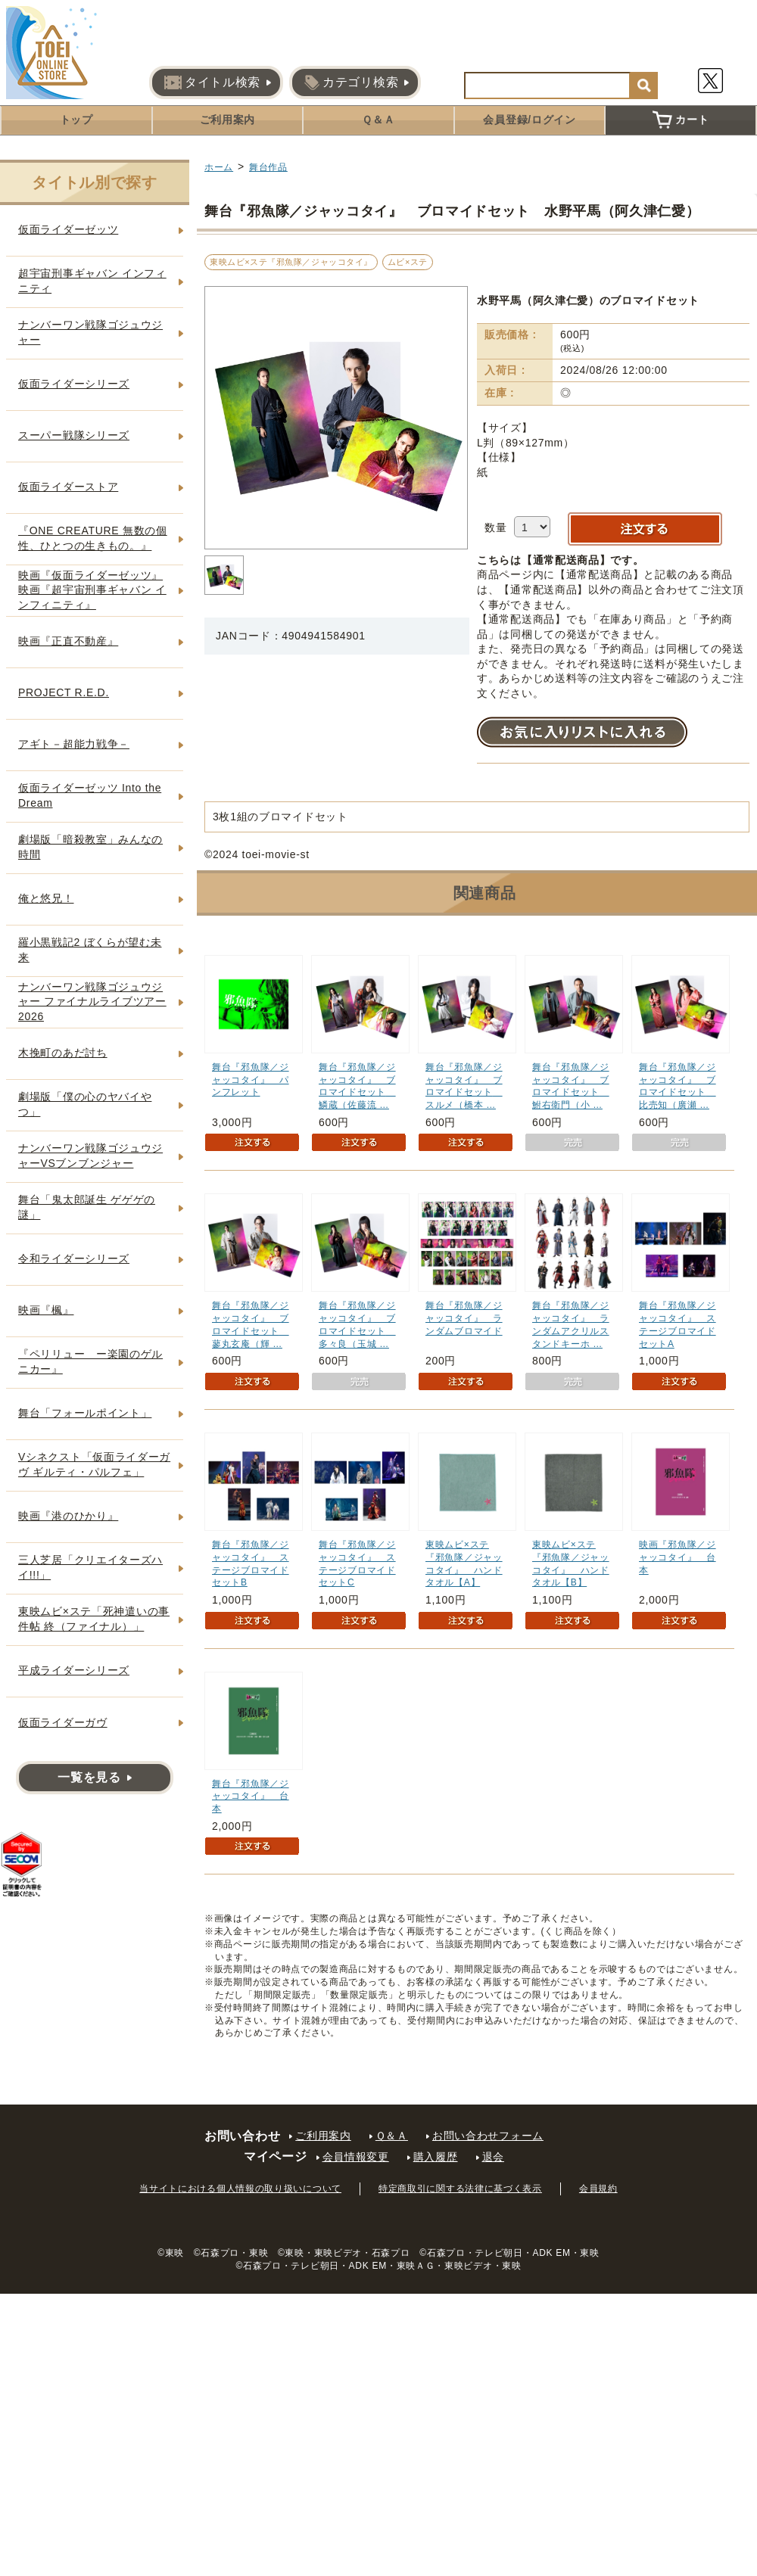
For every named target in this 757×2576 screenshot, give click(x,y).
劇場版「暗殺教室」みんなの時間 (90, 846)
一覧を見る (89, 1777)
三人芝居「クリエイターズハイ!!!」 (90, 1567)
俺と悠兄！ (46, 898)
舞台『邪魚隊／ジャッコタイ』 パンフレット (250, 1080)
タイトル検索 (212, 82)
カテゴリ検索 (351, 82)
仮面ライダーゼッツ (68, 229)
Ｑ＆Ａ (378, 120)
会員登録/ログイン (529, 120)
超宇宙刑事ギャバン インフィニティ (92, 280)
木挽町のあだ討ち (62, 1053)
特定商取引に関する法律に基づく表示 (460, 2188)
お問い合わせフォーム (488, 2136)
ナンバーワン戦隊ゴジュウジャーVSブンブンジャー (90, 1155)
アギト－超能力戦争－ (73, 744)
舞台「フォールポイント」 (84, 1413)
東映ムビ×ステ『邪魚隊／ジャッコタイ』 (291, 261)
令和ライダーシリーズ (73, 1258)
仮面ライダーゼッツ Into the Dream (89, 795)
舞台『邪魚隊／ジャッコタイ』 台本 (250, 1796)
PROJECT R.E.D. (63, 692)
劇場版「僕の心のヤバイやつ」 (84, 1104)
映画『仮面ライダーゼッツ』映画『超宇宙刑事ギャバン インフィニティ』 (92, 590)
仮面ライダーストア (68, 487)
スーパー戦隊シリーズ (73, 435)
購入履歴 (435, 2157)
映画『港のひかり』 (68, 1516)
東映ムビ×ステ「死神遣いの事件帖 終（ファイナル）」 (94, 1618)
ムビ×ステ (408, 261)
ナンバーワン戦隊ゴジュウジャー (90, 332)
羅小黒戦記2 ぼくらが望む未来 (89, 949)
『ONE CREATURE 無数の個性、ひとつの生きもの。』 (92, 538)
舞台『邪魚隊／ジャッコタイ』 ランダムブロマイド (464, 1318)
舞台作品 (268, 167)
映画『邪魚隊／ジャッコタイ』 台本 (677, 1557)
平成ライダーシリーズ (73, 1670)
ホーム (218, 167)
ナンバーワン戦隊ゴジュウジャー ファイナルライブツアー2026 (92, 1001)
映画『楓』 (46, 1310)
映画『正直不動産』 (68, 641)
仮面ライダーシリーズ (73, 384)
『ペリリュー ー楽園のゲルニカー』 (90, 1361)
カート (681, 119)
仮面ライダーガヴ (62, 1722)
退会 (493, 2157)
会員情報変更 (355, 2157)
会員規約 (598, 2188)
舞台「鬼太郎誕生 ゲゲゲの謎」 (86, 1207)
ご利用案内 (228, 120)
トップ (76, 120)
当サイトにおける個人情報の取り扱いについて (240, 2188)
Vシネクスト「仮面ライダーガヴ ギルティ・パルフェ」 (94, 1464)
